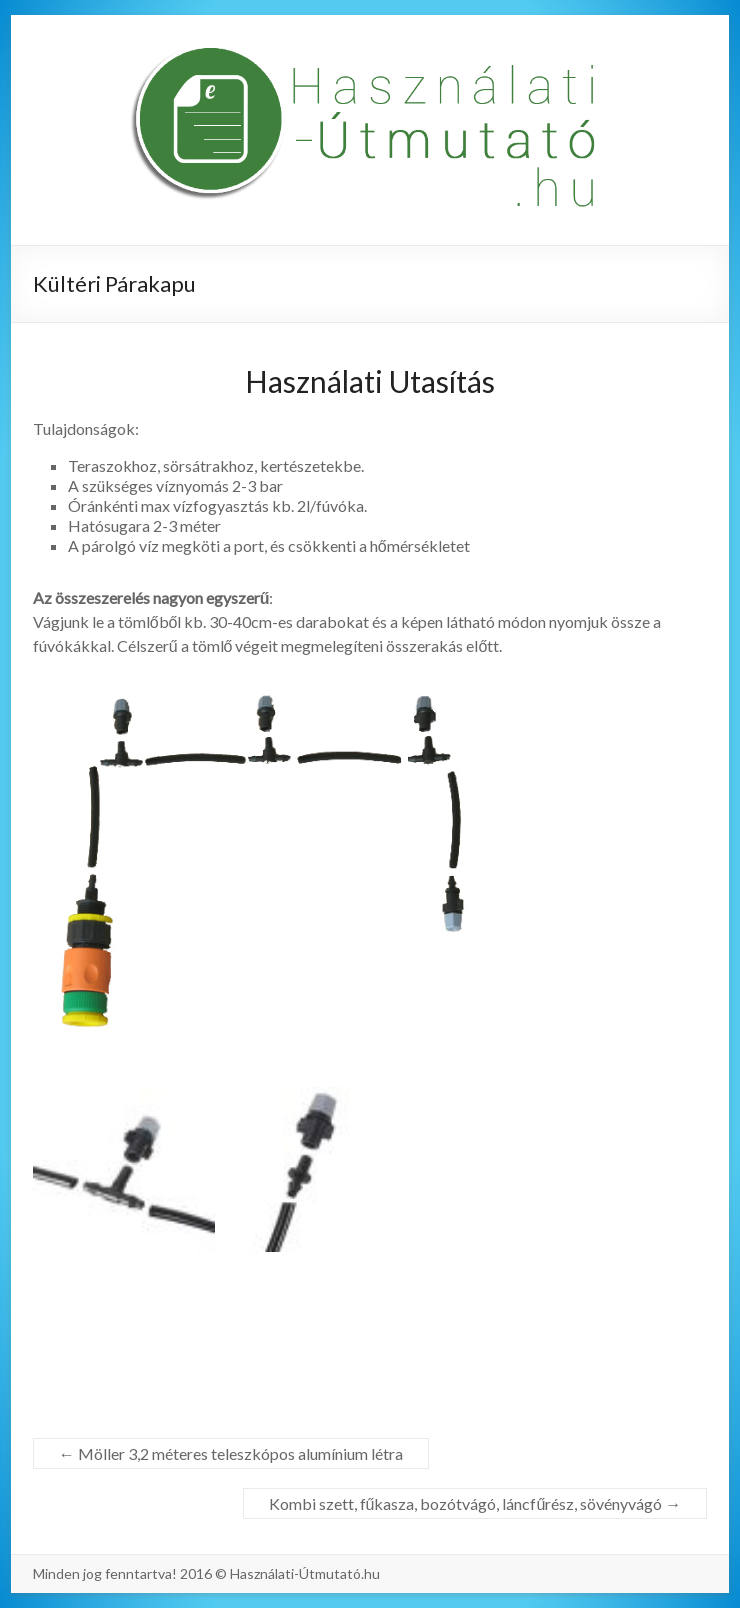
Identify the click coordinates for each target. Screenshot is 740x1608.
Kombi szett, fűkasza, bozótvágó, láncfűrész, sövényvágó (475, 1503)
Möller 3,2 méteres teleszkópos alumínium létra (231, 1453)
